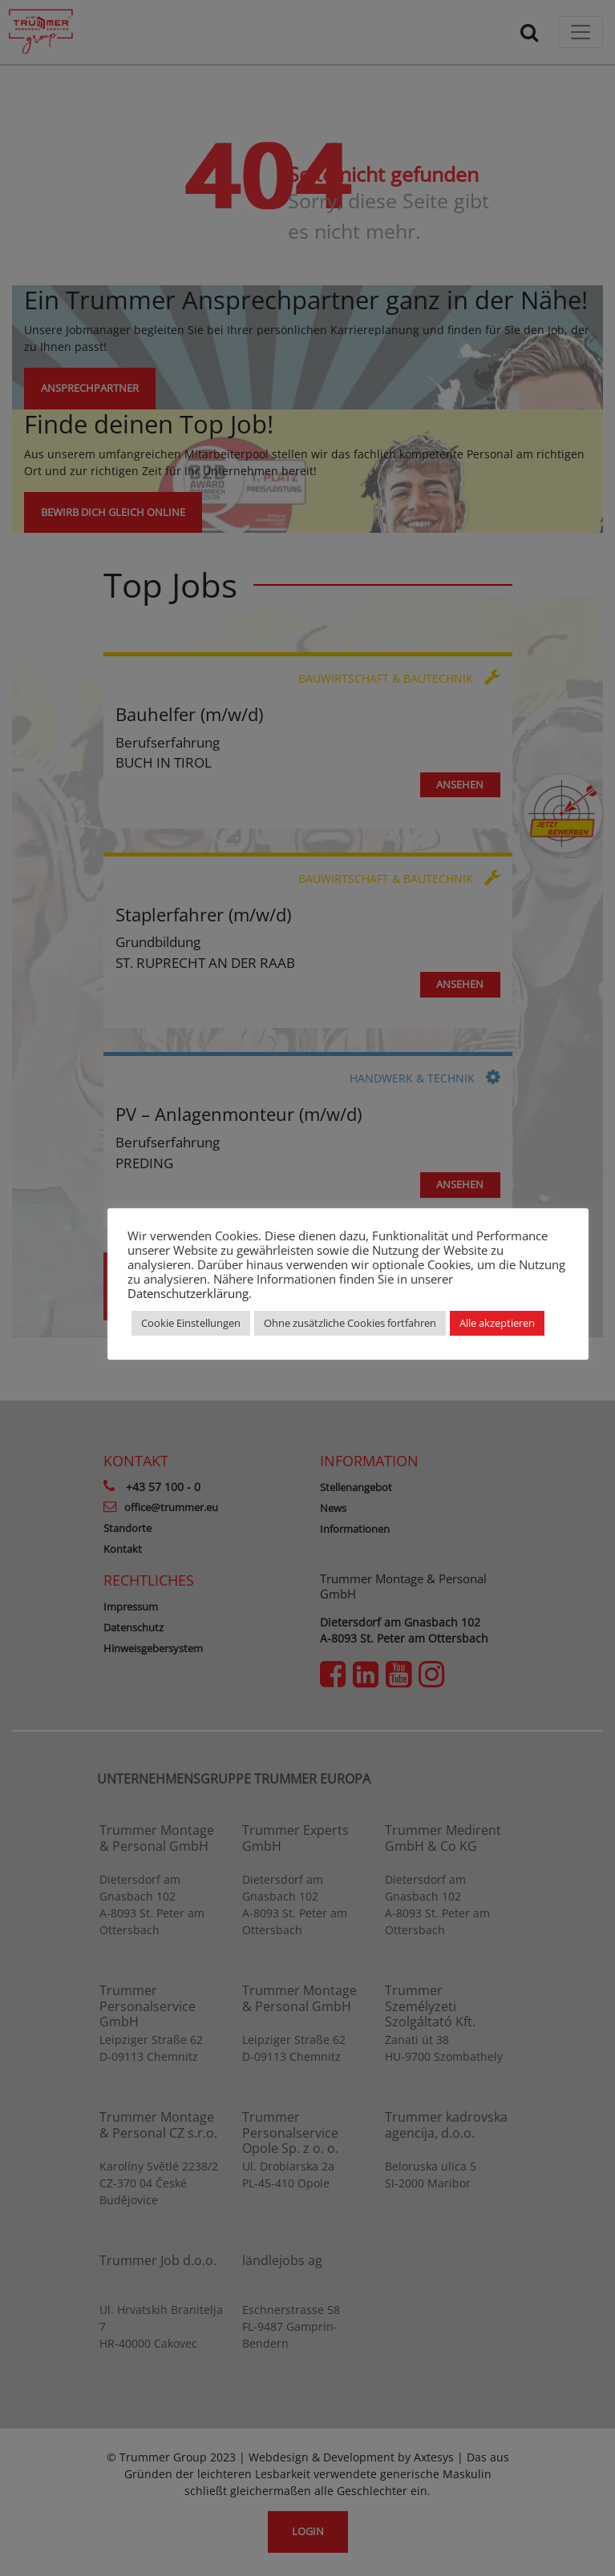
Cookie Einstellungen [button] (191, 1323)
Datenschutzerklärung (188, 1293)
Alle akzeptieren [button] (497, 1323)
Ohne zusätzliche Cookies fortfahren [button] (350, 1323)
